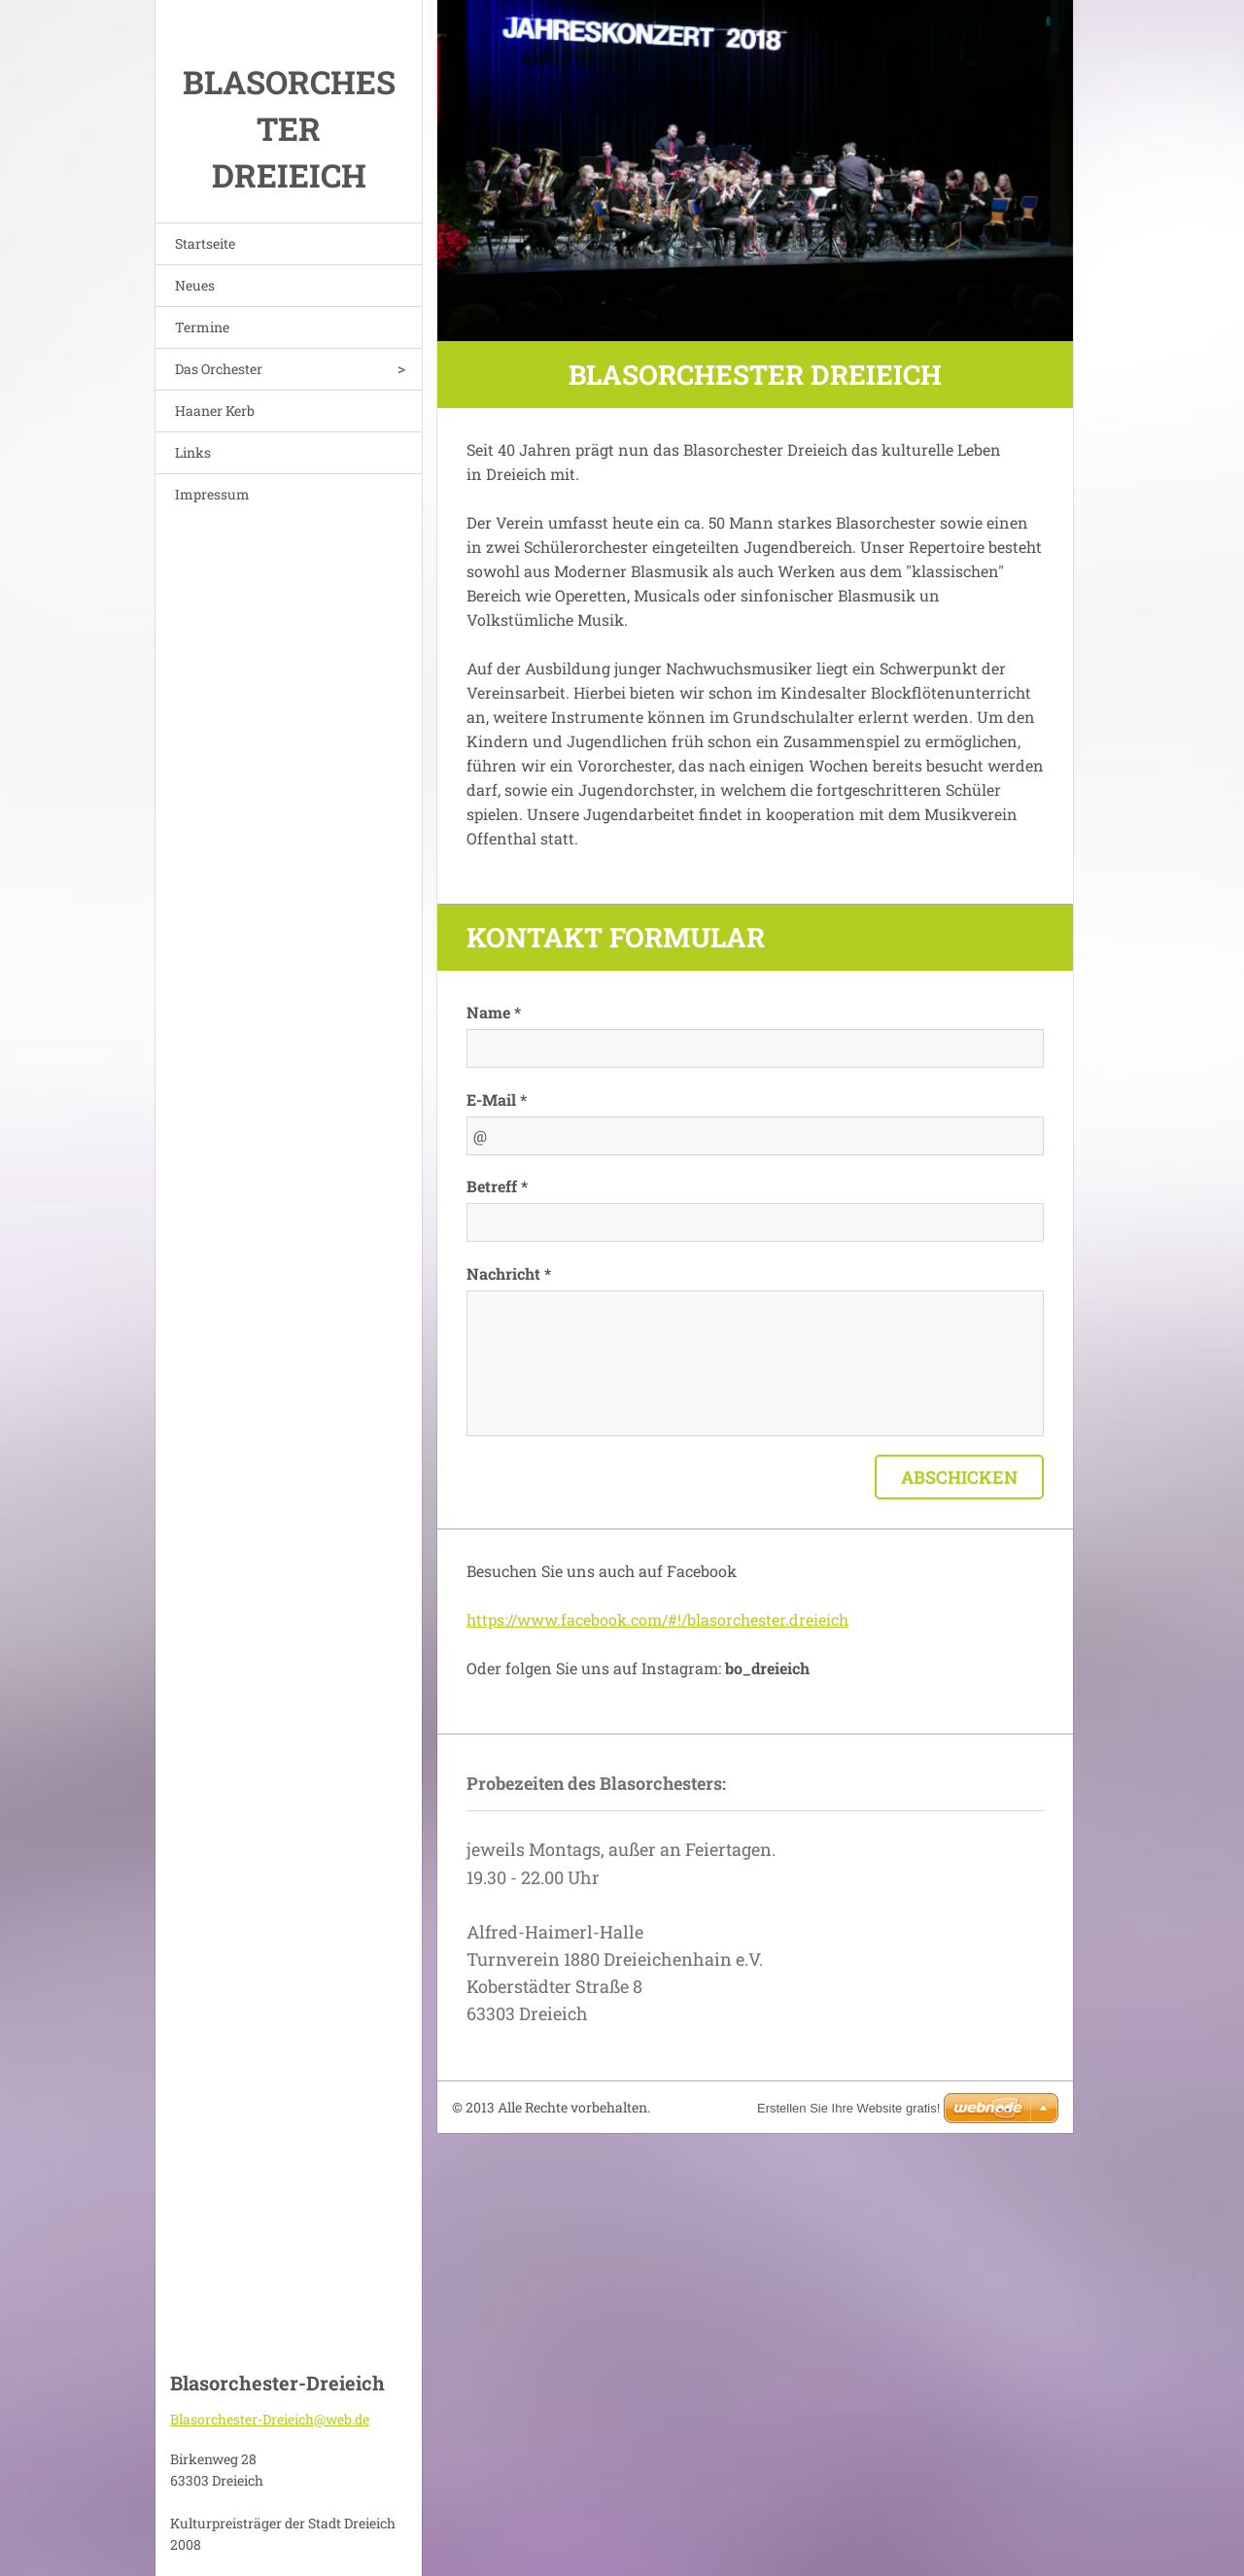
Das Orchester (218, 369)
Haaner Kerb (215, 410)
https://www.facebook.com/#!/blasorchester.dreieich (657, 1619)
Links (193, 452)
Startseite (205, 243)
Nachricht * (508, 1273)
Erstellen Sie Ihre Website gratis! (848, 2108)
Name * (493, 1012)
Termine (202, 327)
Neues (195, 285)
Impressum (212, 494)
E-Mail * (496, 1099)
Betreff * (497, 1186)
